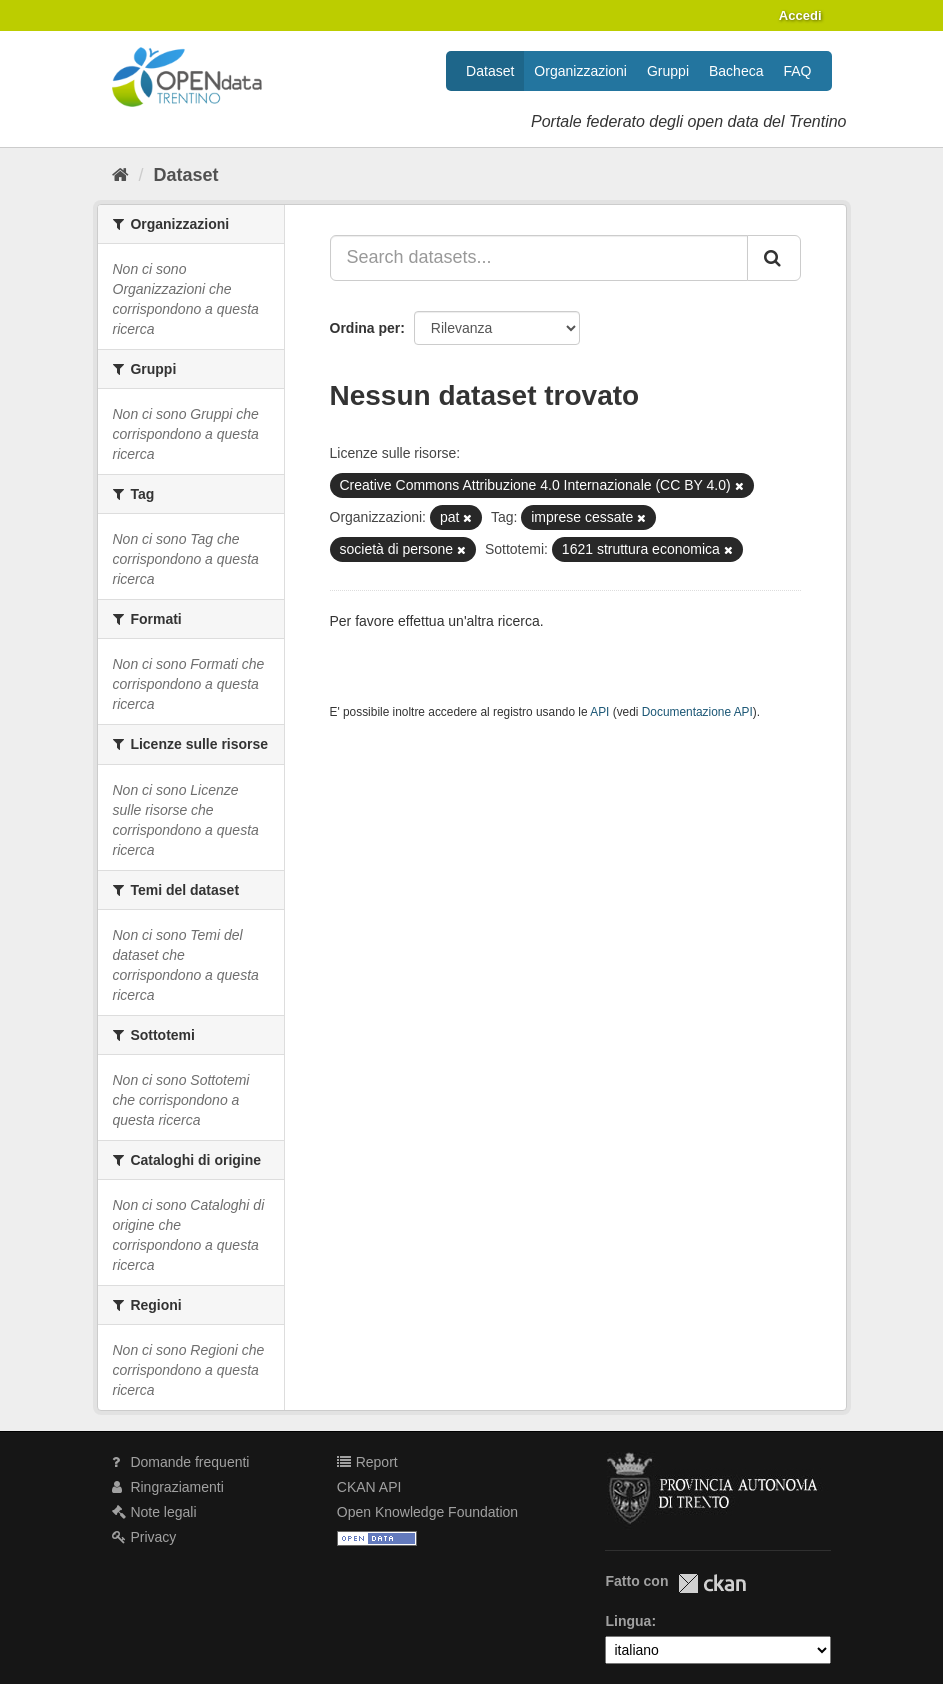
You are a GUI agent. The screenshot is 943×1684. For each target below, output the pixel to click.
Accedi (800, 15)
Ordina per (365, 328)
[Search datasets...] (539, 258)
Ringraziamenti (168, 1487)
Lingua (628, 1621)
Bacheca (736, 71)
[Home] (120, 175)
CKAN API (369, 1487)
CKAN (712, 1583)
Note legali (154, 1512)
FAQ (797, 71)
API (599, 712)
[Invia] (774, 258)
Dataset (490, 71)
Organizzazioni (580, 71)
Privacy (144, 1537)
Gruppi (668, 71)
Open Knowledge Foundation (427, 1512)
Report (367, 1462)
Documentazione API (697, 712)
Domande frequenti (181, 1462)
